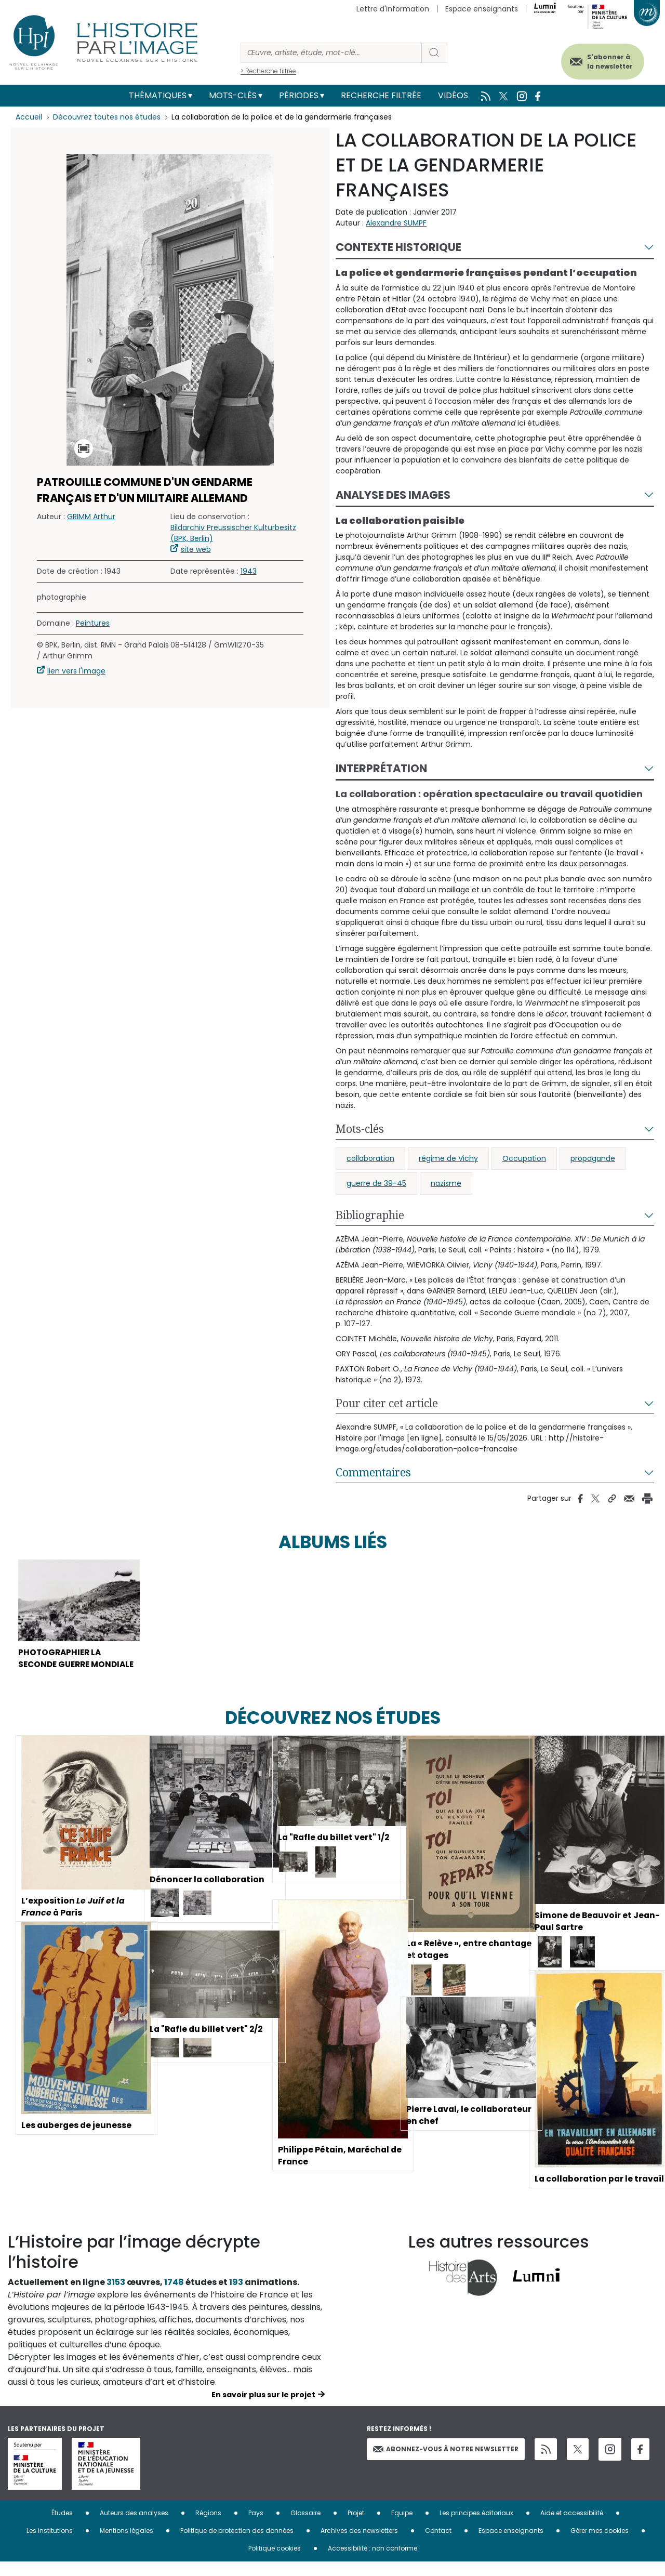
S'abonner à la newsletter (607, 61)
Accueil (29, 117)
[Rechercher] (331, 53)
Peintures (93, 623)
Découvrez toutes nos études (107, 117)
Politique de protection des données (237, 2544)
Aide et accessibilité (571, 2526)
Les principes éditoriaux (476, 2526)
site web (196, 549)
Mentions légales (126, 2544)
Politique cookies (274, 2562)
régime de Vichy (448, 1158)
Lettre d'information (392, 8)
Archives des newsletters (359, 2544)
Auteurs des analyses (134, 2526)
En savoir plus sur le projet (263, 2408)
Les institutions (49, 2544)
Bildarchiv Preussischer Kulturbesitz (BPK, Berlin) (233, 533)
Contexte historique (398, 247)
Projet (356, 2526)
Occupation (524, 1158)
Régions (208, 2526)
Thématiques (158, 95)
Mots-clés (233, 95)
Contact (438, 2544)
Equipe (402, 2526)
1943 (249, 571)
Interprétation (381, 768)
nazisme (446, 1183)
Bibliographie (370, 1215)
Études (62, 2526)
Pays (255, 2526)
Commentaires (373, 1472)
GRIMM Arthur (91, 516)
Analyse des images (393, 495)
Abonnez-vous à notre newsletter (445, 2462)
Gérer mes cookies (599, 2544)
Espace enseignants (481, 8)
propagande (592, 1158)
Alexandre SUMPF (396, 223)
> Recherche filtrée (268, 71)
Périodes (298, 95)
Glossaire (305, 2526)
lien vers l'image (76, 671)
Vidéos (453, 95)
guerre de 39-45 (376, 1183)
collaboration (370, 1158)
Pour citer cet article (387, 1403)
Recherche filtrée (381, 95)
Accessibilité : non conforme (372, 2562)
